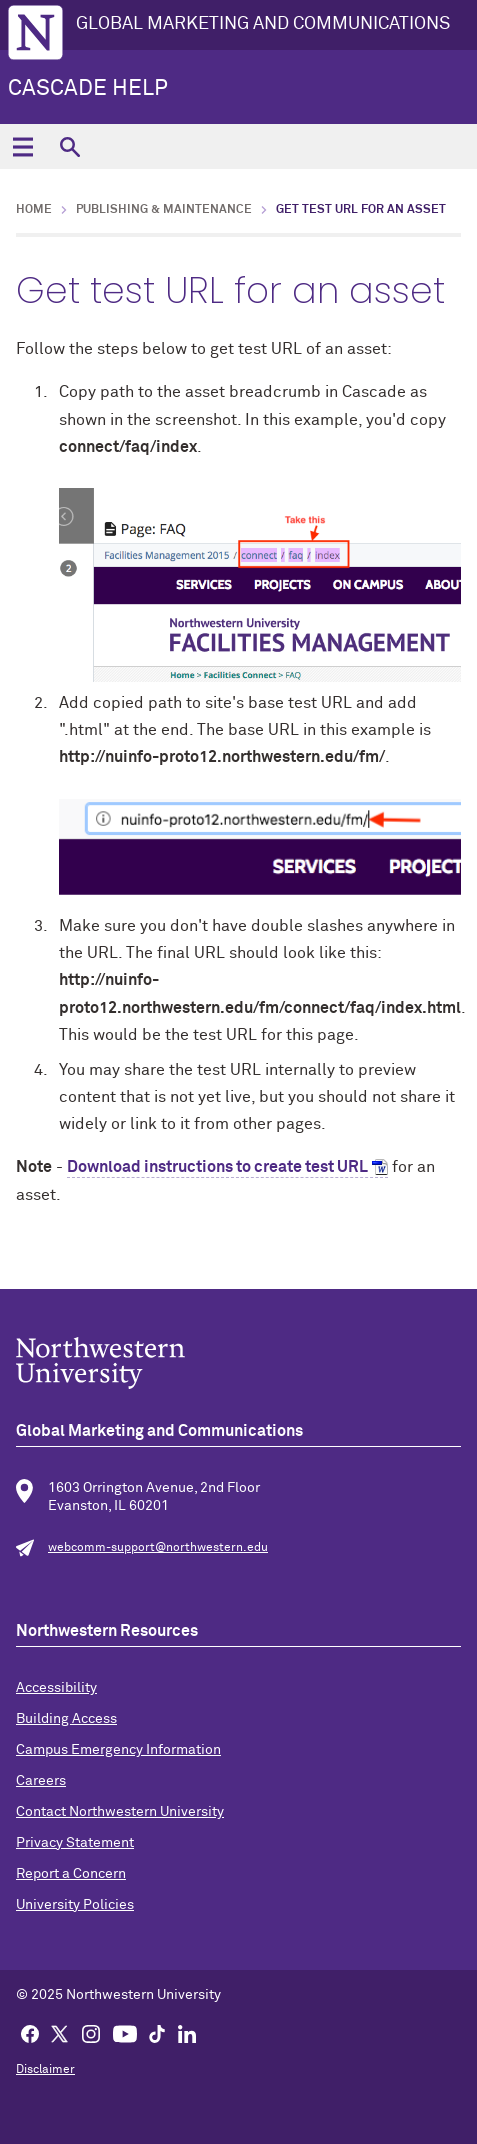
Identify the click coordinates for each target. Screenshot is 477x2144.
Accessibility (56, 1688)
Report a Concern (71, 1874)
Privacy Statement (75, 1843)
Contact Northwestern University (120, 1812)
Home (34, 210)
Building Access (66, 1719)
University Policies (75, 1905)
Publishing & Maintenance (164, 210)
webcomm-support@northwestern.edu (158, 1548)
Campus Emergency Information (118, 1750)
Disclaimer (45, 2070)
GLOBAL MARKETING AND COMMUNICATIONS (263, 24)
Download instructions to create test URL (217, 1167)
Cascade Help (88, 89)
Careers (41, 1781)
